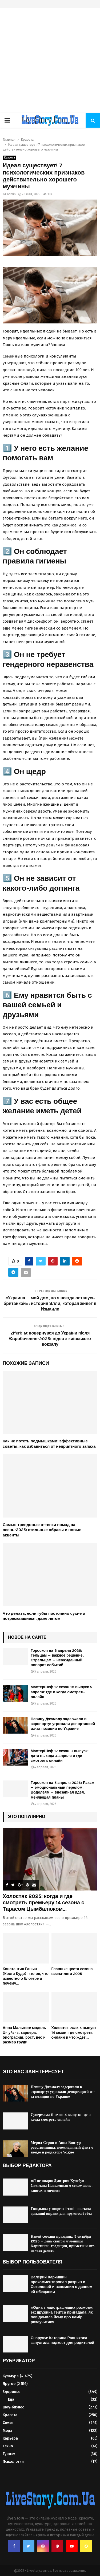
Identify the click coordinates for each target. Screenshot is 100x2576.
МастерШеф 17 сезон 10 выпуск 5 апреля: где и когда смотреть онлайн (61, 1692)
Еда (11, 2399)
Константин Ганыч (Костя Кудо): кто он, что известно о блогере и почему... (26, 1976)
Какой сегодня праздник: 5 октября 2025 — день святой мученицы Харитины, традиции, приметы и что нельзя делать (62, 2243)
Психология (13, 2461)
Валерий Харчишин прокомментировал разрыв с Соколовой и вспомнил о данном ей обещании (61, 2284)
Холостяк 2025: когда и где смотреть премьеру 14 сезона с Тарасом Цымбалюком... (43, 1902)
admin (11, 194)
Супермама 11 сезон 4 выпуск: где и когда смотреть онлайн (61, 2117)
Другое (9, 2384)
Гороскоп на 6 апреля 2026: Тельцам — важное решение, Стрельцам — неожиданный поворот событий (57, 1658)
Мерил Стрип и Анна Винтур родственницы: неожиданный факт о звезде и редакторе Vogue (62, 2147)
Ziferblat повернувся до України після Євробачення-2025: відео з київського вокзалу (50, 1338)
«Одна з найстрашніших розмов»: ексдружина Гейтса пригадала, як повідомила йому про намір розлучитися (62, 2315)
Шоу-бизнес (13, 2407)
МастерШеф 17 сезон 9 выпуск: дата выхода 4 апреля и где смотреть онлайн (60, 1756)
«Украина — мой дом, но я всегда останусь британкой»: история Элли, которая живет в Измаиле (49, 1303)
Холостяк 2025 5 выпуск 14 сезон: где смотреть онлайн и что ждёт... (74, 2033)
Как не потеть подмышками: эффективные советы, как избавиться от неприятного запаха (49, 1444)
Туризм (9, 2454)
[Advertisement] (50, 61)
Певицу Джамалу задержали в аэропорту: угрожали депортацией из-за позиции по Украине (63, 1724)
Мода (7, 2430)
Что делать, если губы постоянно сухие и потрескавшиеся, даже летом (44, 1616)
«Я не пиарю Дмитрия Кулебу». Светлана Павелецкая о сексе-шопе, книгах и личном (62, 2186)
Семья (8, 2422)
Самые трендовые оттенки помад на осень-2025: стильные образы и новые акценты (42, 1530)
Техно (8, 2446)
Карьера (10, 2438)
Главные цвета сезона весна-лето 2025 (72, 1971)
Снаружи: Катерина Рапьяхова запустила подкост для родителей (62, 2340)
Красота (9, 157)
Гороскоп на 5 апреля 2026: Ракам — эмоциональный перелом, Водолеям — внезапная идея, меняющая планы (62, 1790)
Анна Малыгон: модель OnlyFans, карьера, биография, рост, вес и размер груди (24, 2035)
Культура (11, 2376)
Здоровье (11, 2392)
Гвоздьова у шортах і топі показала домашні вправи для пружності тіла (61, 2211)
